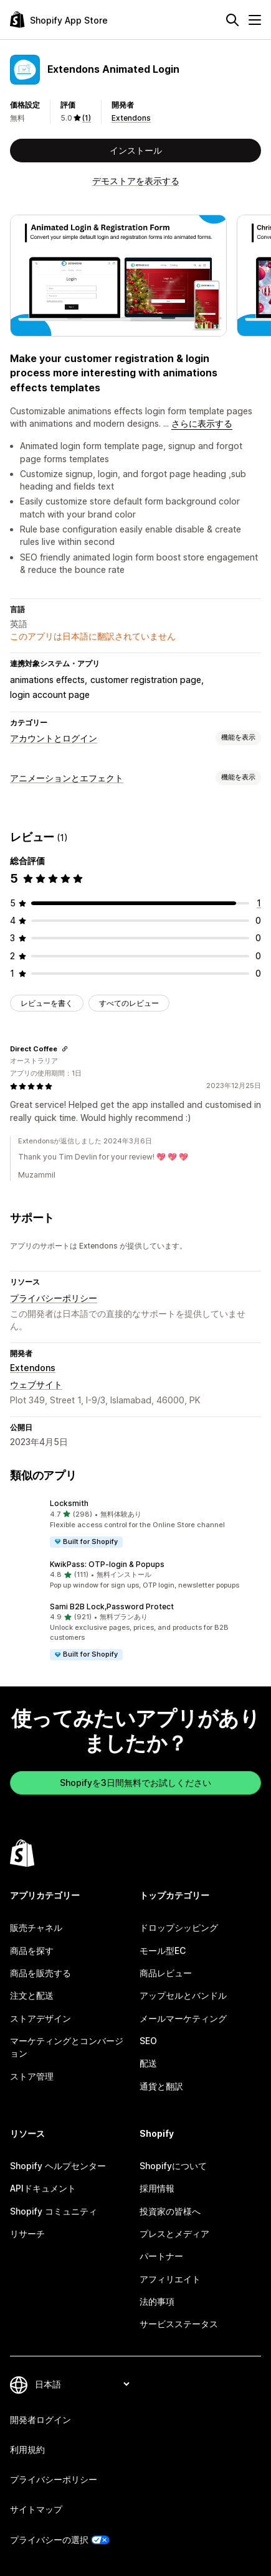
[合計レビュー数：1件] (259, 903)
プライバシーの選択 (49, 2539)
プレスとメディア (174, 2233)
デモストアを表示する (135, 180)
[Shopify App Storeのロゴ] (59, 19)
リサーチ (27, 2233)
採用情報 (157, 2188)
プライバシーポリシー (53, 1298)
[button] (135, 1523)
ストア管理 (32, 2076)
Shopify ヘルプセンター (58, 2165)
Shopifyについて (173, 2165)
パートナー (161, 2256)
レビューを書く (47, 1003)
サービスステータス (179, 2323)
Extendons (131, 118)
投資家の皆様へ (170, 2211)
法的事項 (157, 2301)
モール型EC (163, 1950)
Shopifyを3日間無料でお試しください (135, 1782)
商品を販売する (40, 1973)
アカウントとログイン (53, 738)
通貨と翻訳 (161, 2086)
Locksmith (69, 1503)
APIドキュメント (43, 2188)
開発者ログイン (40, 2419)
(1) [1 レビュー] (86, 118)
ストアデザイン (40, 2018)
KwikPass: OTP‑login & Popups (107, 1564)
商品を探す (32, 1950)
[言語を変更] (81, 2384)
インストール (136, 150)
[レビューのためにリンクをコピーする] (65, 1049)
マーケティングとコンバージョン (66, 2046)
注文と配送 (32, 1995)
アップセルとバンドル (183, 1995)
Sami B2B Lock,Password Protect (112, 1606)
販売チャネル (36, 1927)
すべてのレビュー (129, 1003)
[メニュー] (255, 20)
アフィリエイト (170, 2279)
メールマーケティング (183, 2018)
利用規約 (27, 2449)
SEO (148, 2040)
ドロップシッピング (179, 1927)
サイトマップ (36, 2509)
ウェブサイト (36, 1384)
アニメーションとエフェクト (66, 778)
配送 (148, 2063)
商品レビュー (166, 1973)
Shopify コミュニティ (53, 2211)
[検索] (232, 20)
